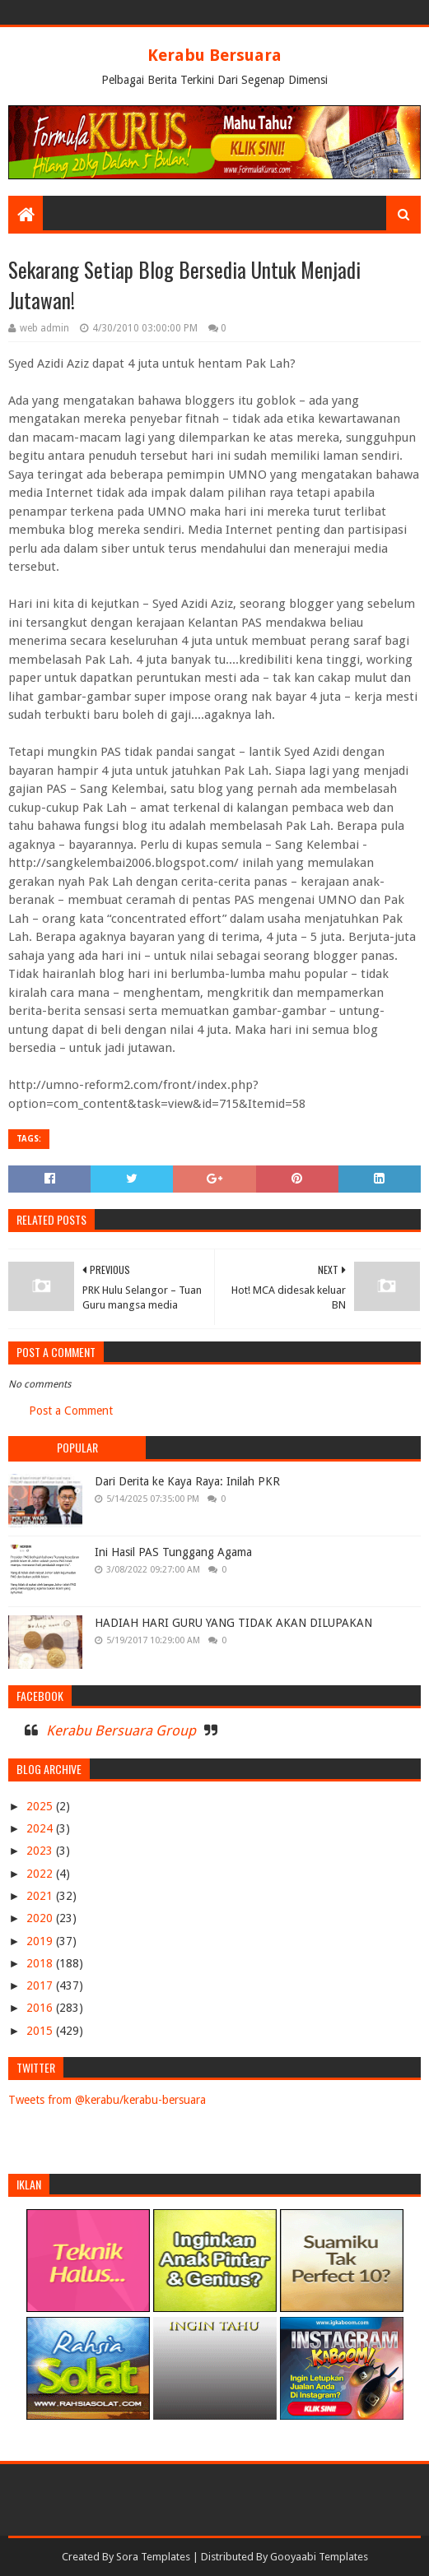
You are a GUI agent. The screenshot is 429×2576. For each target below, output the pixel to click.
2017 (41, 1985)
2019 (41, 1941)
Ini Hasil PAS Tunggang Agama (173, 1552)
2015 (41, 2030)
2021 (41, 1895)
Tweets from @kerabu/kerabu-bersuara (107, 2099)
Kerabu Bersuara (214, 55)
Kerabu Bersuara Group (121, 1730)
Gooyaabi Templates (319, 2557)
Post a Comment (71, 1410)
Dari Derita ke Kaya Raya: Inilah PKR (187, 1481)
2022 (41, 1873)
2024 (41, 1828)
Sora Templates (153, 2557)
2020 (41, 1918)
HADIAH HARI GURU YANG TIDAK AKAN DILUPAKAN (233, 1622)
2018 (41, 1963)
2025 (41, 1806)
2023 (41, 1850)
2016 (41, 2007)
